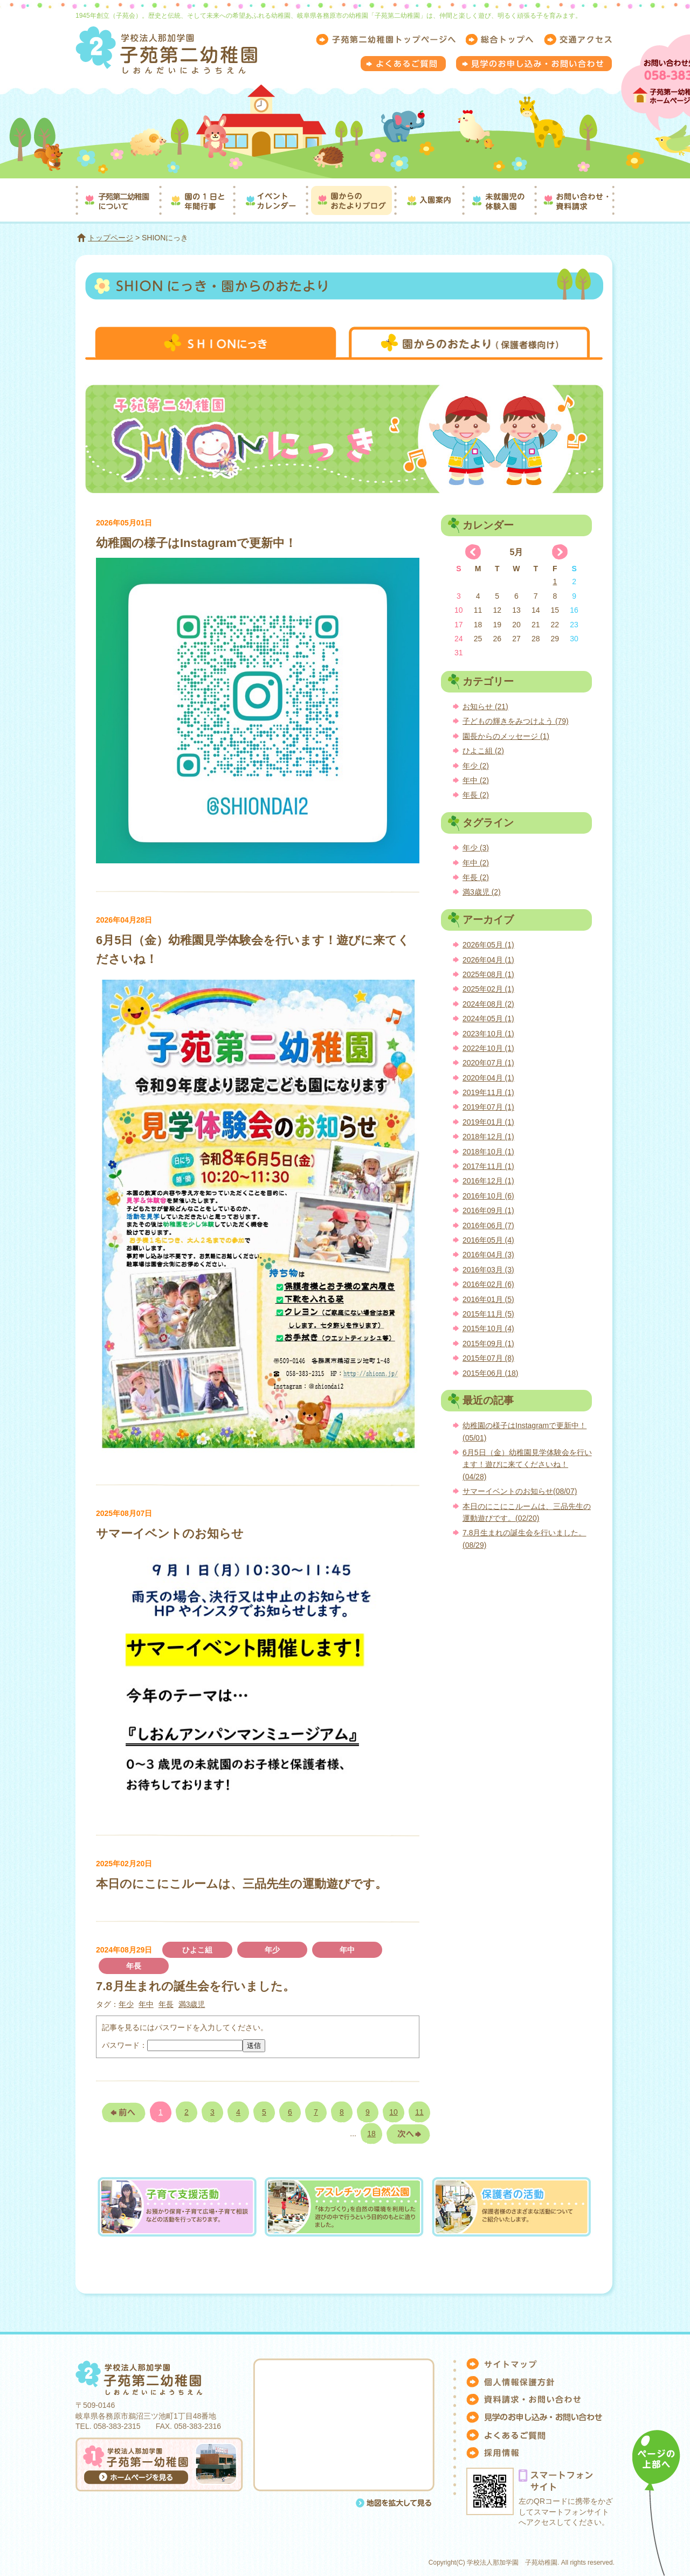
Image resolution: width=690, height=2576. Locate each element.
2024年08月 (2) (488, 1004)
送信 (254, 2045)
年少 (272, 1949)
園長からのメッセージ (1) (506, 736)
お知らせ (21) (485, 706)
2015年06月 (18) (491, 1373)
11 (419, 2112)
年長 (133, 1966)
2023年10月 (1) (488, 1033)
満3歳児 (191, 2004)
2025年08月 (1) (488, 974)
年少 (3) (476, 847)
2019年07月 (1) (488, 1107)
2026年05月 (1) (488, 944)
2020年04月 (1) (488, 1078)
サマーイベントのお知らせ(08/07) (520, 1491)
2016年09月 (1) (488, 1210)
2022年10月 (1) (488, 1048)
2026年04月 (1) (488, 959)
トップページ (110, 237)
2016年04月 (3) (488, 1254)
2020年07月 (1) (488, 1062)
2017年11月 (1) (488, 1166)
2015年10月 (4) (488, 1328)
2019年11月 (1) (488, 1092)
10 (393, 2112)
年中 (347, 1949)
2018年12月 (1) (488, 1136)
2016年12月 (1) (488, 1180)
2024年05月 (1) (488, 1018)
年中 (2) (476, 780)
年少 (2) (476, 765)
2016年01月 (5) (488, 1299)
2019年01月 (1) (488, 1122)
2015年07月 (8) (488, 1358)
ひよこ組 (197, 1949)
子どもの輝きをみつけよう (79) (516, 721)
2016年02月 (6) (488, 1284)
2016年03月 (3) (488, 1269)
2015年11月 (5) (488, 1314)
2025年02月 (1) (488, 989)
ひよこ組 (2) (483, 750)
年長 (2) (476, 795)
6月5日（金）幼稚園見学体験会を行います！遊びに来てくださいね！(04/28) (527, 1464)
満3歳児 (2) (482, 892)
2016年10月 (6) (488, 1196)
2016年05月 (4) (488, 1240)
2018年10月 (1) (488, 1151)
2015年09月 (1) (488, 1343)
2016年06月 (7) (488, 1225)
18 (371, 2133)
